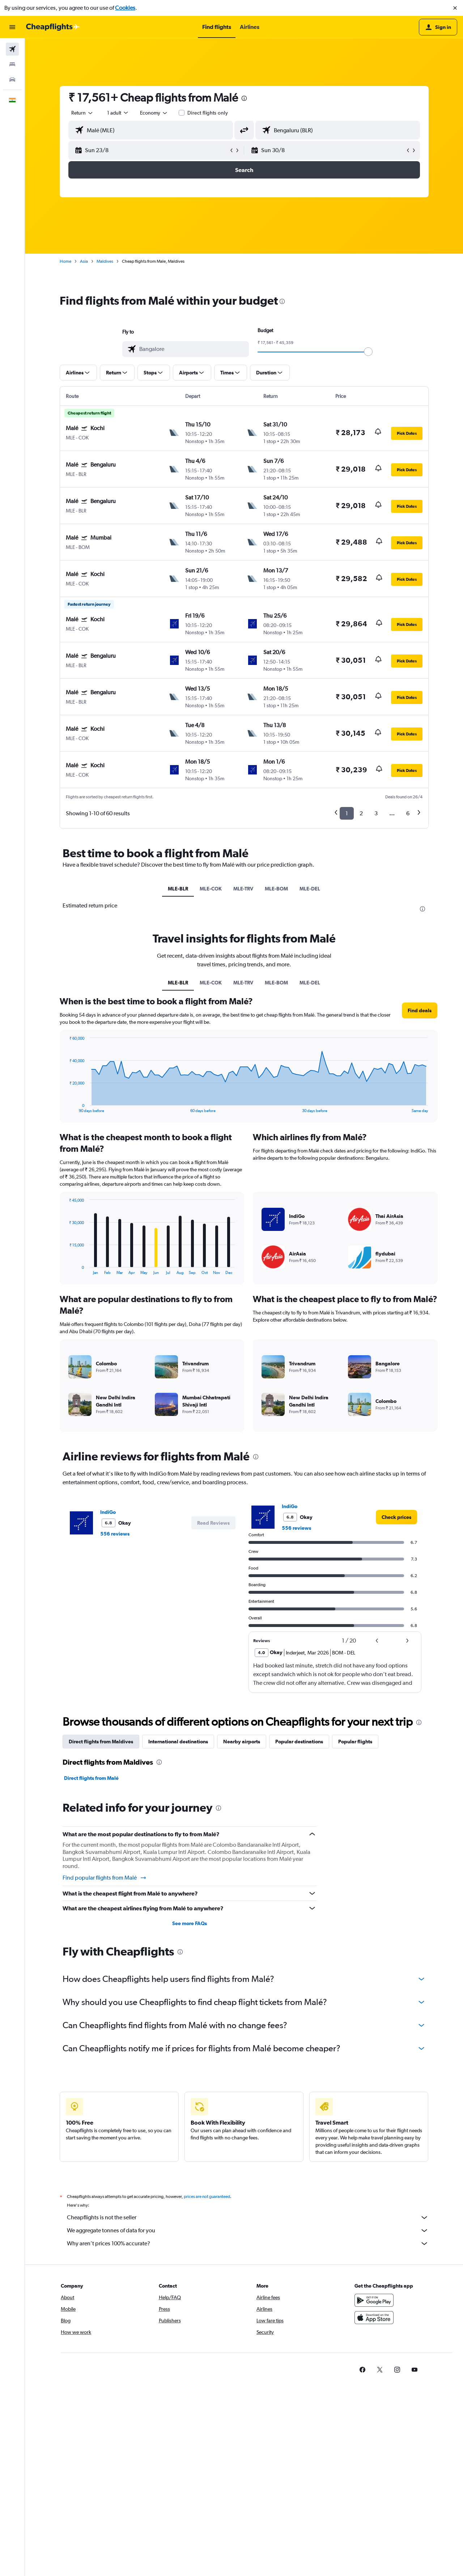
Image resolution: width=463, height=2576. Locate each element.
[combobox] (82, 112)
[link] (396, 1517)
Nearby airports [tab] (241, 1741)
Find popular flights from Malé (105, 1877)
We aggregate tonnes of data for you (248, 2230)
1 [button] (346, 813)
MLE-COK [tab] (211, 889)
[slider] (368, 351)
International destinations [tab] (178, 1741)
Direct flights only (207, 113)
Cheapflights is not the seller (248, 2217)
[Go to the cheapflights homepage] (53, 27)
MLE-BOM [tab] (276, 889)
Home (65, 261)
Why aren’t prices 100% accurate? (248, 2243)
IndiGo (108, 1512)
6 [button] (407, 813)
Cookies (125, 7)
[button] (455, 8)
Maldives (105, 261)
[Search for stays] (12, 64)
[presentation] (244, 98)
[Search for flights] (12, 49)
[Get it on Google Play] (374, 2300)
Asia (84, 261)
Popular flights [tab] (355, 1741)
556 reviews (114, 1534)
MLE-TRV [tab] (243, 889)
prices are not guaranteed (207, 2196)
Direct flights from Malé (91, 1778)
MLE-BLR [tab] (178, 889)
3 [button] (376, 813)
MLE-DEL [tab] (310, 889)
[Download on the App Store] (374, 2317)
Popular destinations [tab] (299, 1741)
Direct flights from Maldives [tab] (101, 1741)
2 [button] (361, 813)
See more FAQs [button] (189, 1923)
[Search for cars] (12, 79)
